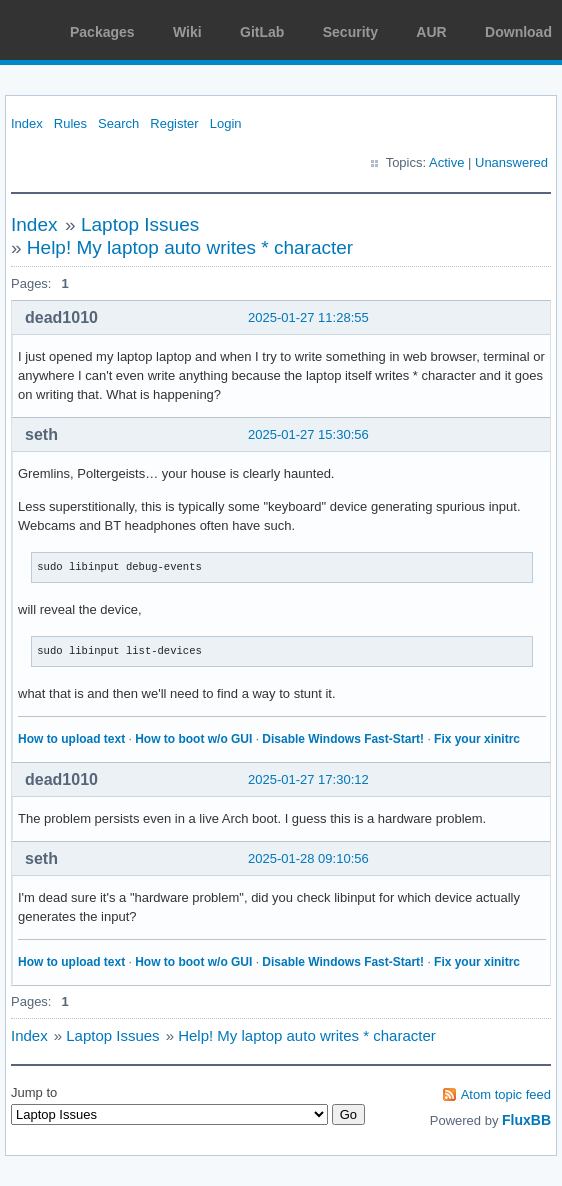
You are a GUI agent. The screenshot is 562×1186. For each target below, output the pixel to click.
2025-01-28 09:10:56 (308, 858)
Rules (70, 123)
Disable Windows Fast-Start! (343, 739)
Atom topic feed (506, 1094)
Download (518, 32)
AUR (431, 32)
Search (118, 123)
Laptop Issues (140, 224)
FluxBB (526, 1120)
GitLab (262, 32)
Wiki (187, 32)
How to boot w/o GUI (193, 739)
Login (226, 123)
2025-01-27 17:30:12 (308, 779)
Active (446, 162)
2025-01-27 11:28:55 (308, 317)
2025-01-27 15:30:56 (308, 434)
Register (174, 123)
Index (27, 123)
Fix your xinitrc (477, 739)
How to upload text (71, 739)
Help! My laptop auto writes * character (190, 247)
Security (350, 32)
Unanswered (511, 162)
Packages (102, 32)
